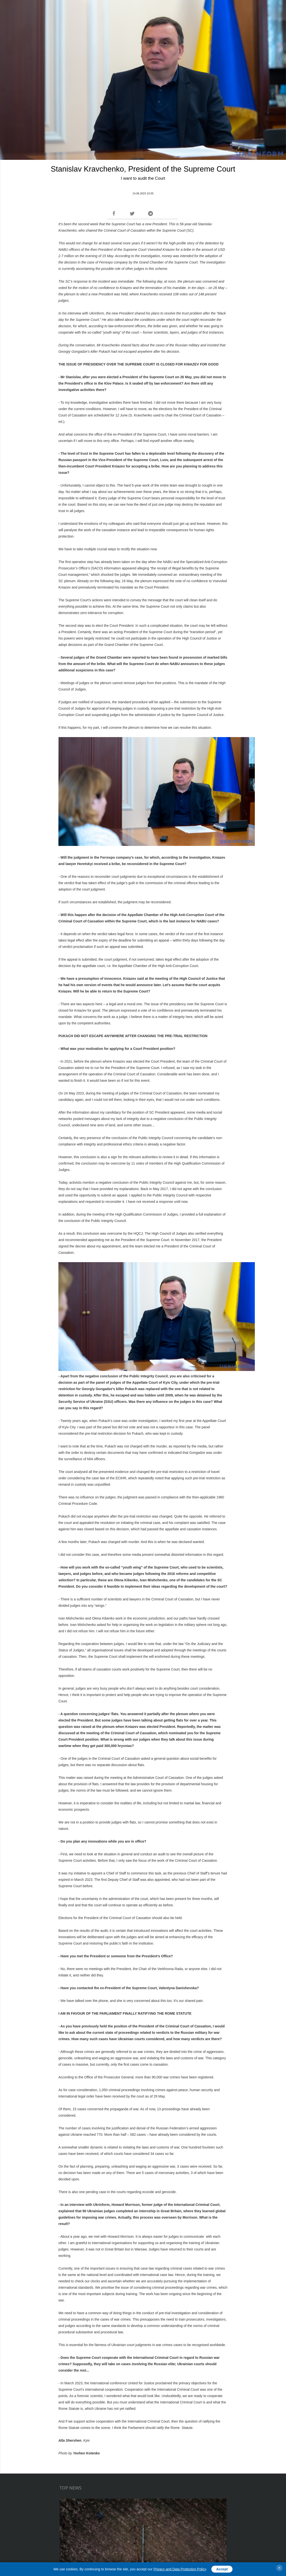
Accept (222, 2569)
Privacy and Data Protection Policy (179, 2569)
